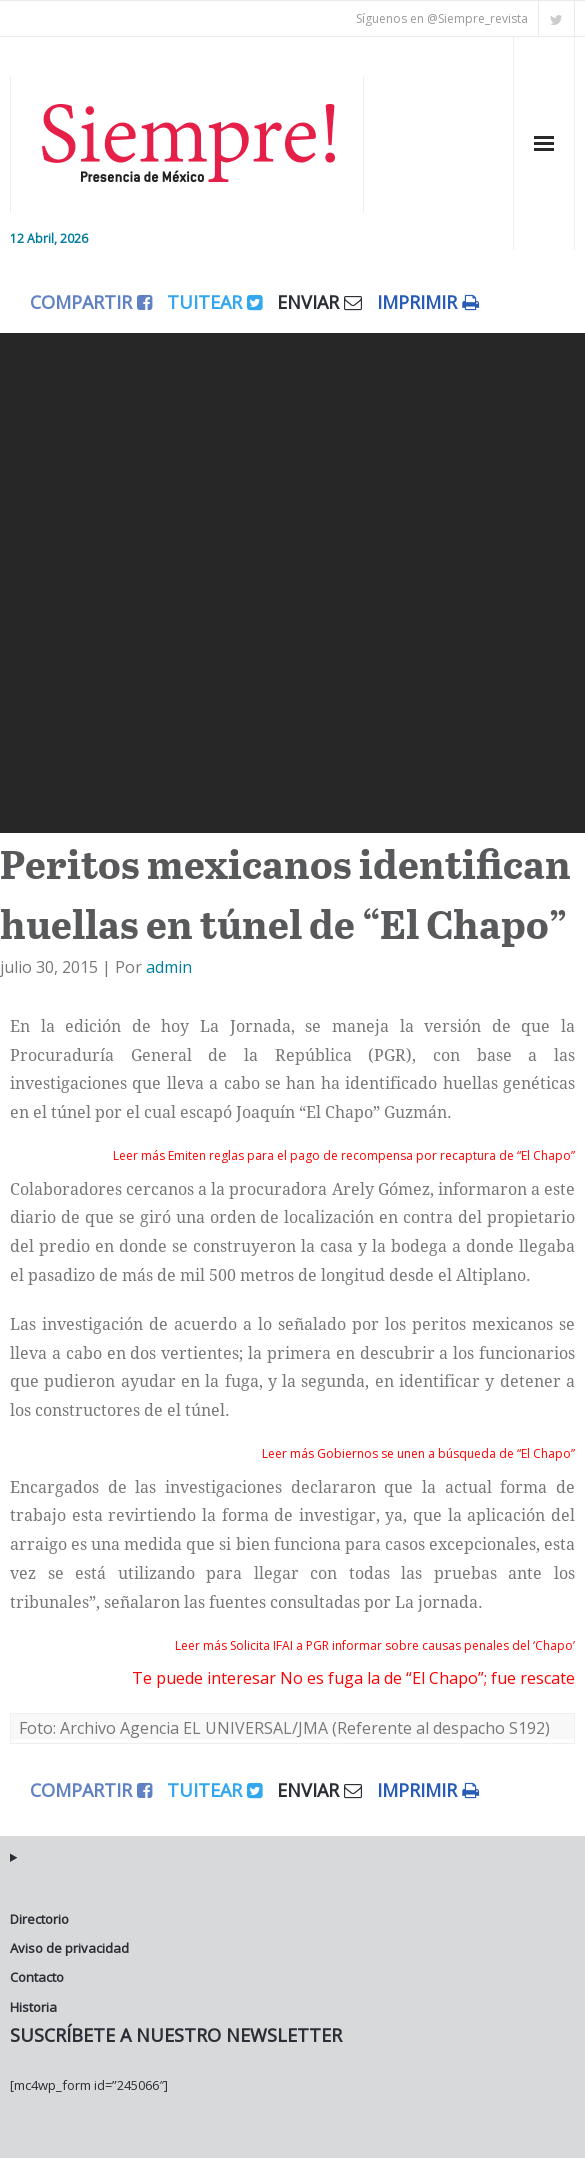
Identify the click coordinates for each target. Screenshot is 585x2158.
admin (169, 967)
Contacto (37, 1977)
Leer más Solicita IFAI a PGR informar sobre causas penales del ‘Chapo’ (375, 1645)
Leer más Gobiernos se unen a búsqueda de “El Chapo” (418, 1453)
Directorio (39, 1919)
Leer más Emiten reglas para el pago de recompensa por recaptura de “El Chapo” (344, 1155)
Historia (33, 2007)
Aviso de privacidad (69, 1948)
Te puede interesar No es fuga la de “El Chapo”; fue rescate (353, 1678)
